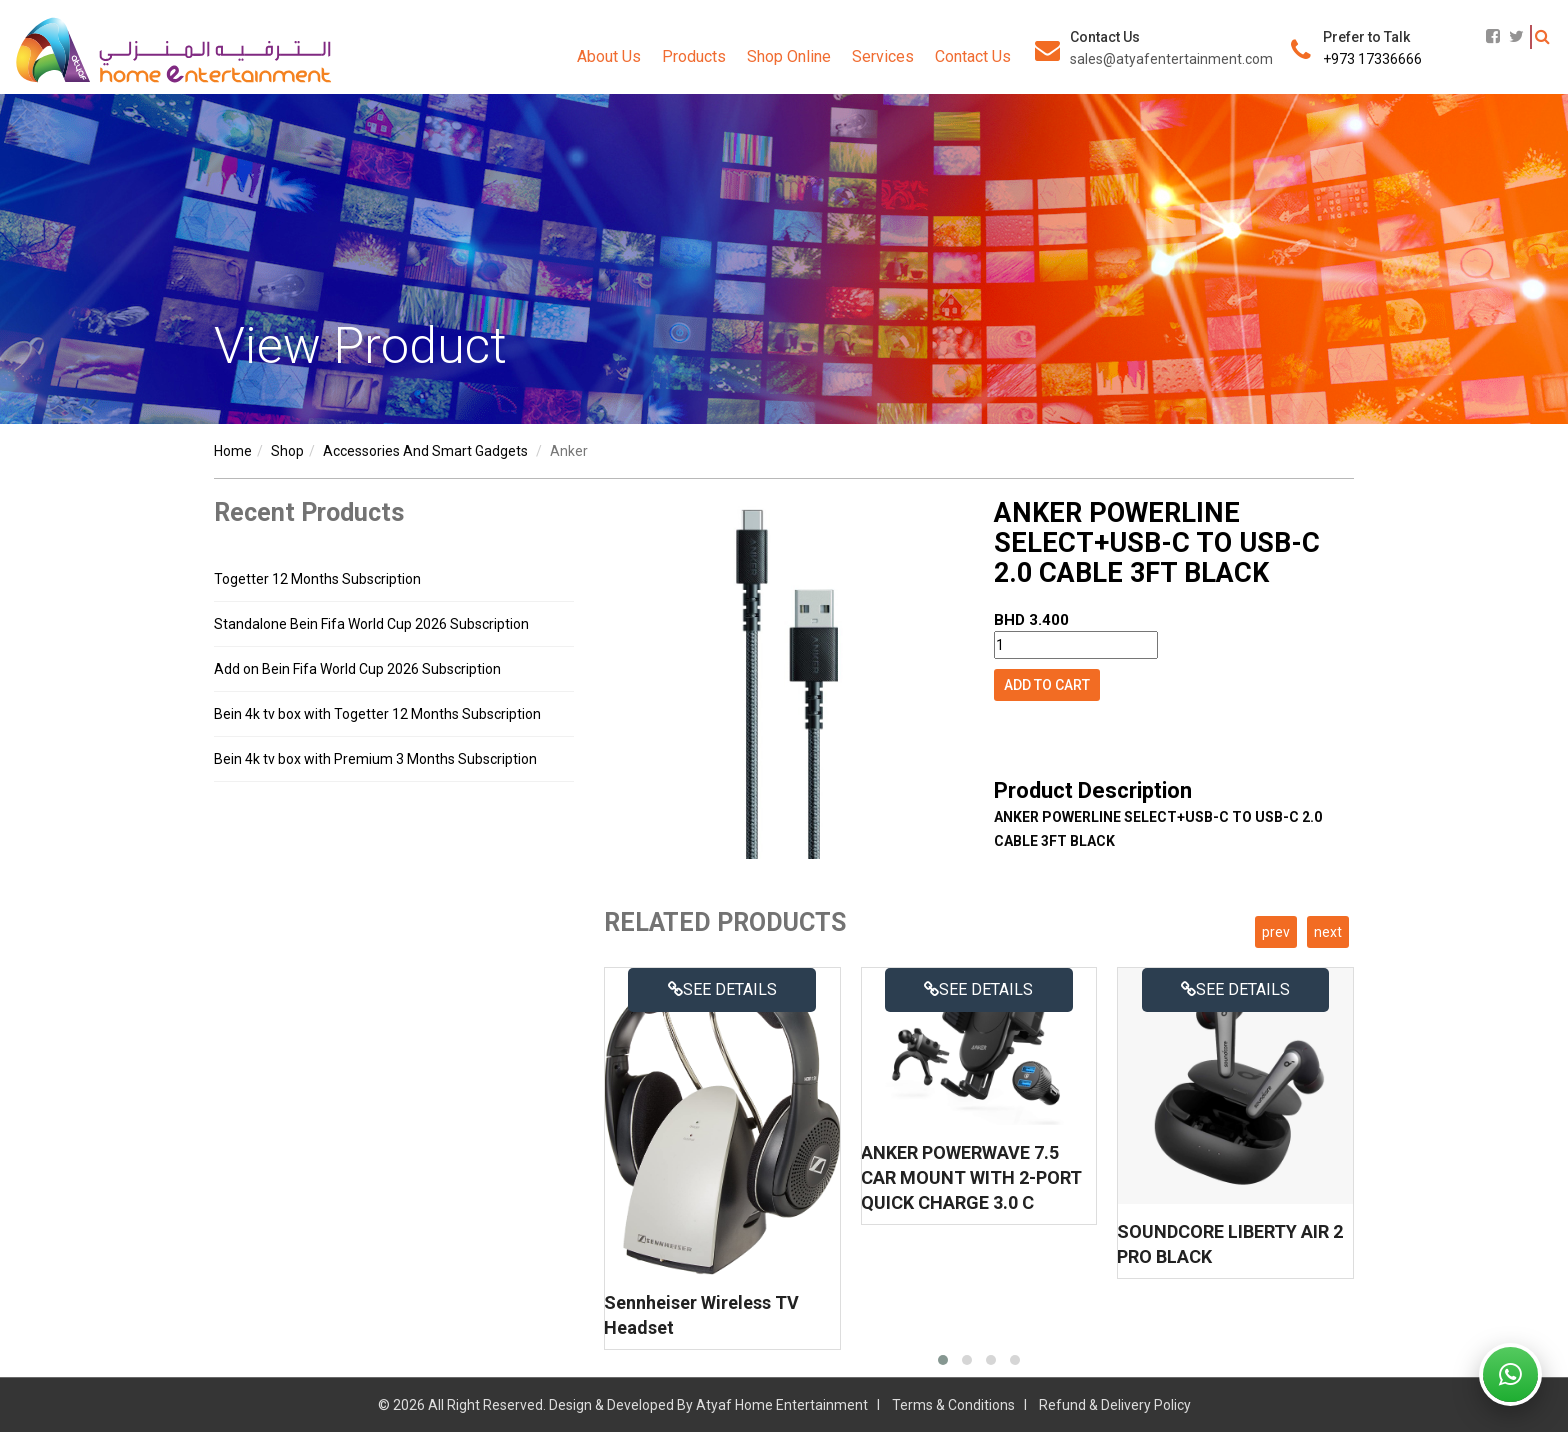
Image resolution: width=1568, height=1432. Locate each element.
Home (233, 451)
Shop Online (789, 56)
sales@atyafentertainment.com (1171, 59)
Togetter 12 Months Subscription (317, 579)
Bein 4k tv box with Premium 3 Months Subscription (375, 759)
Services (883, 56)
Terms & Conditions (953, 1405)
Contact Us (973, 56)
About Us (609, 56)
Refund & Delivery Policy (1115, 1405)
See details (722, 989)
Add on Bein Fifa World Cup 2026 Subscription (357, 669)
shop (287, 451)
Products (694, 56)
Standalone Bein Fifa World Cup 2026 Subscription (371, 624)
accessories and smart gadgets (425, 451)
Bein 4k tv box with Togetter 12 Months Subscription (377, 714)
